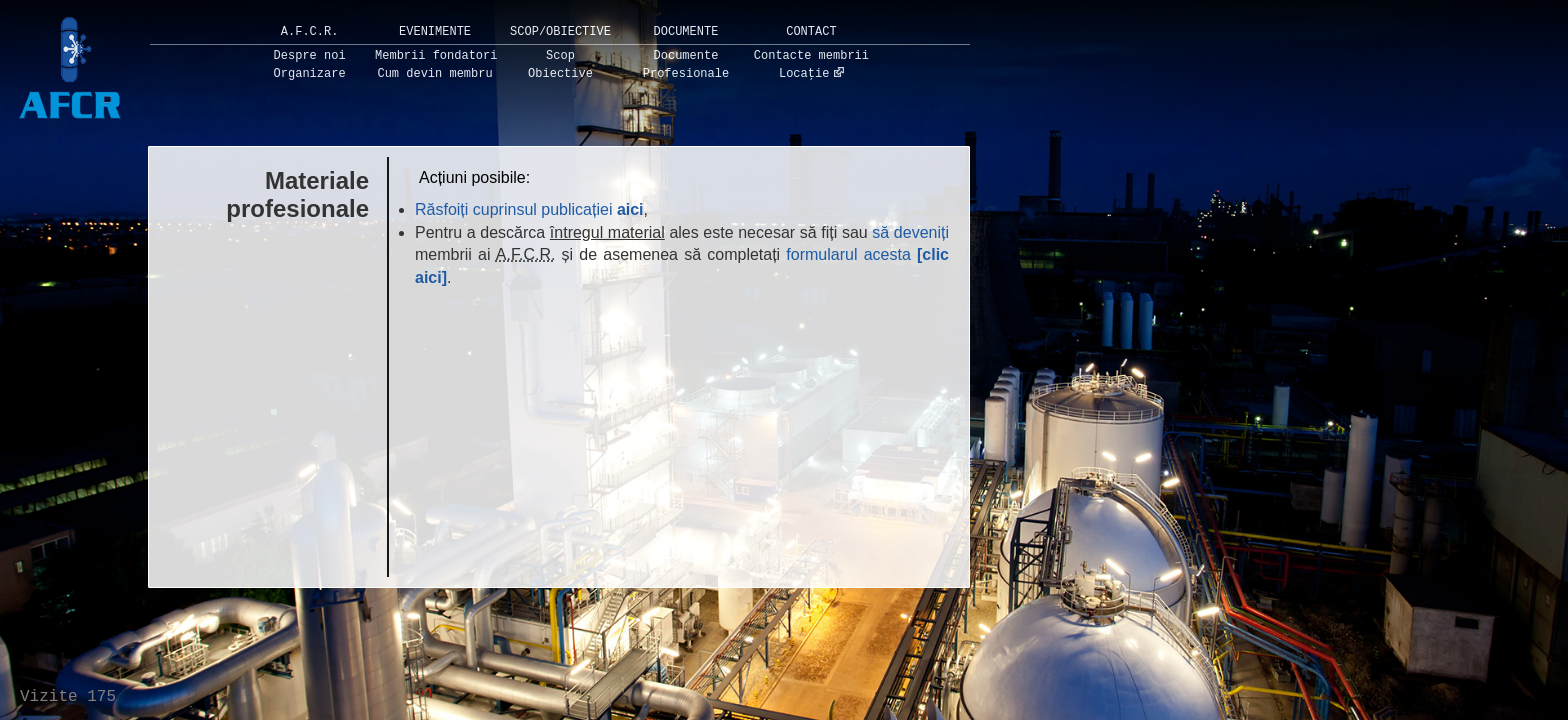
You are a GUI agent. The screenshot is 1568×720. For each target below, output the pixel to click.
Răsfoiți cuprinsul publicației (529, 209)
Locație (804, 74)
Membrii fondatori (436, 56)
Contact (811, 32)
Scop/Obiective (560, 32)
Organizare (310, 74)
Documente (686, 32)
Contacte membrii (811, 56)
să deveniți (910, 232)
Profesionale (686, 74)
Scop (560, 56)
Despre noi (310, 56)
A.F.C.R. (310, 32)
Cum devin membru (434, 74)
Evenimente (435, 32)
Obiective (560, 74)
